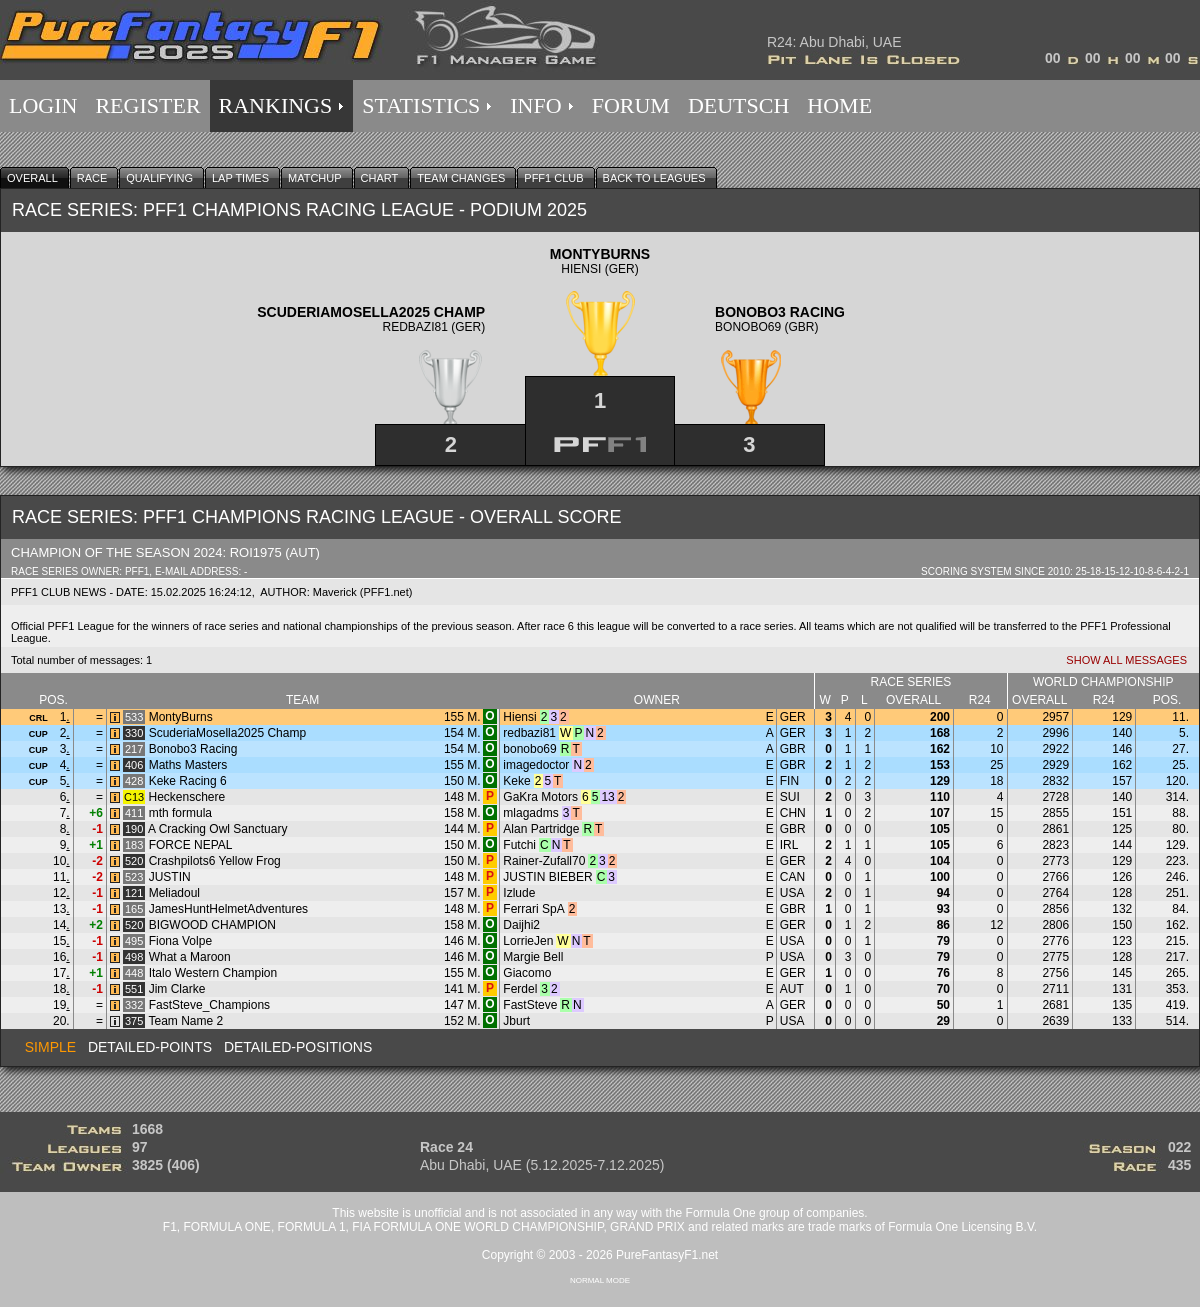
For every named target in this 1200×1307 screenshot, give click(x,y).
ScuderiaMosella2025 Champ (227, 733)
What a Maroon (190, 957)
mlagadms (530, 813)
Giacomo (527, 973)
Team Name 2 (185, 1021)
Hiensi (519, 717)
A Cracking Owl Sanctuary (217, 829)
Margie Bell (533, 957)
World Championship (1103, 682)
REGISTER (147, 105)
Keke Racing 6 (188, 781)
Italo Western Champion (213, 973)
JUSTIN (170, 877)
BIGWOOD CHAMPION (212, 925)
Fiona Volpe (180, 941)
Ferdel (520, 989)
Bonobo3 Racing (193, 749)
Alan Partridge (541, 829)
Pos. (53, 700)
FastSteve (530, 1005)
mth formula (180, 813)
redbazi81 (529, 733)
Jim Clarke (177, 989)
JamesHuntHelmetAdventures (228, 909)
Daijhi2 (521, 925)
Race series (911, 682)
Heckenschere (187, 797)
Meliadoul (174, 893)
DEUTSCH (738, 105)
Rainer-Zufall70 (544, 861)
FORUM (631, 105)
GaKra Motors (540, 797)
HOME (839, 105)
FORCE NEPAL (191, 845)
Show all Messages (1126, 660)
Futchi (519, 845)
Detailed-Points (150, 1047)
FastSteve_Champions (209, 1005)
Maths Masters (188, 765)
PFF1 (137, 571)
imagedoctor (536, 765)
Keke (516, 781)
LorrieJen (528, 941)
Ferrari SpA (533, 909)
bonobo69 (529, 749)
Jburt (516, 1021)
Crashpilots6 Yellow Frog (215, 861)
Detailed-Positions (298, 1047)
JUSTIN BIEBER (547, 877)
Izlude (519, 893)
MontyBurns (181, 717)
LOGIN (43, 105)
